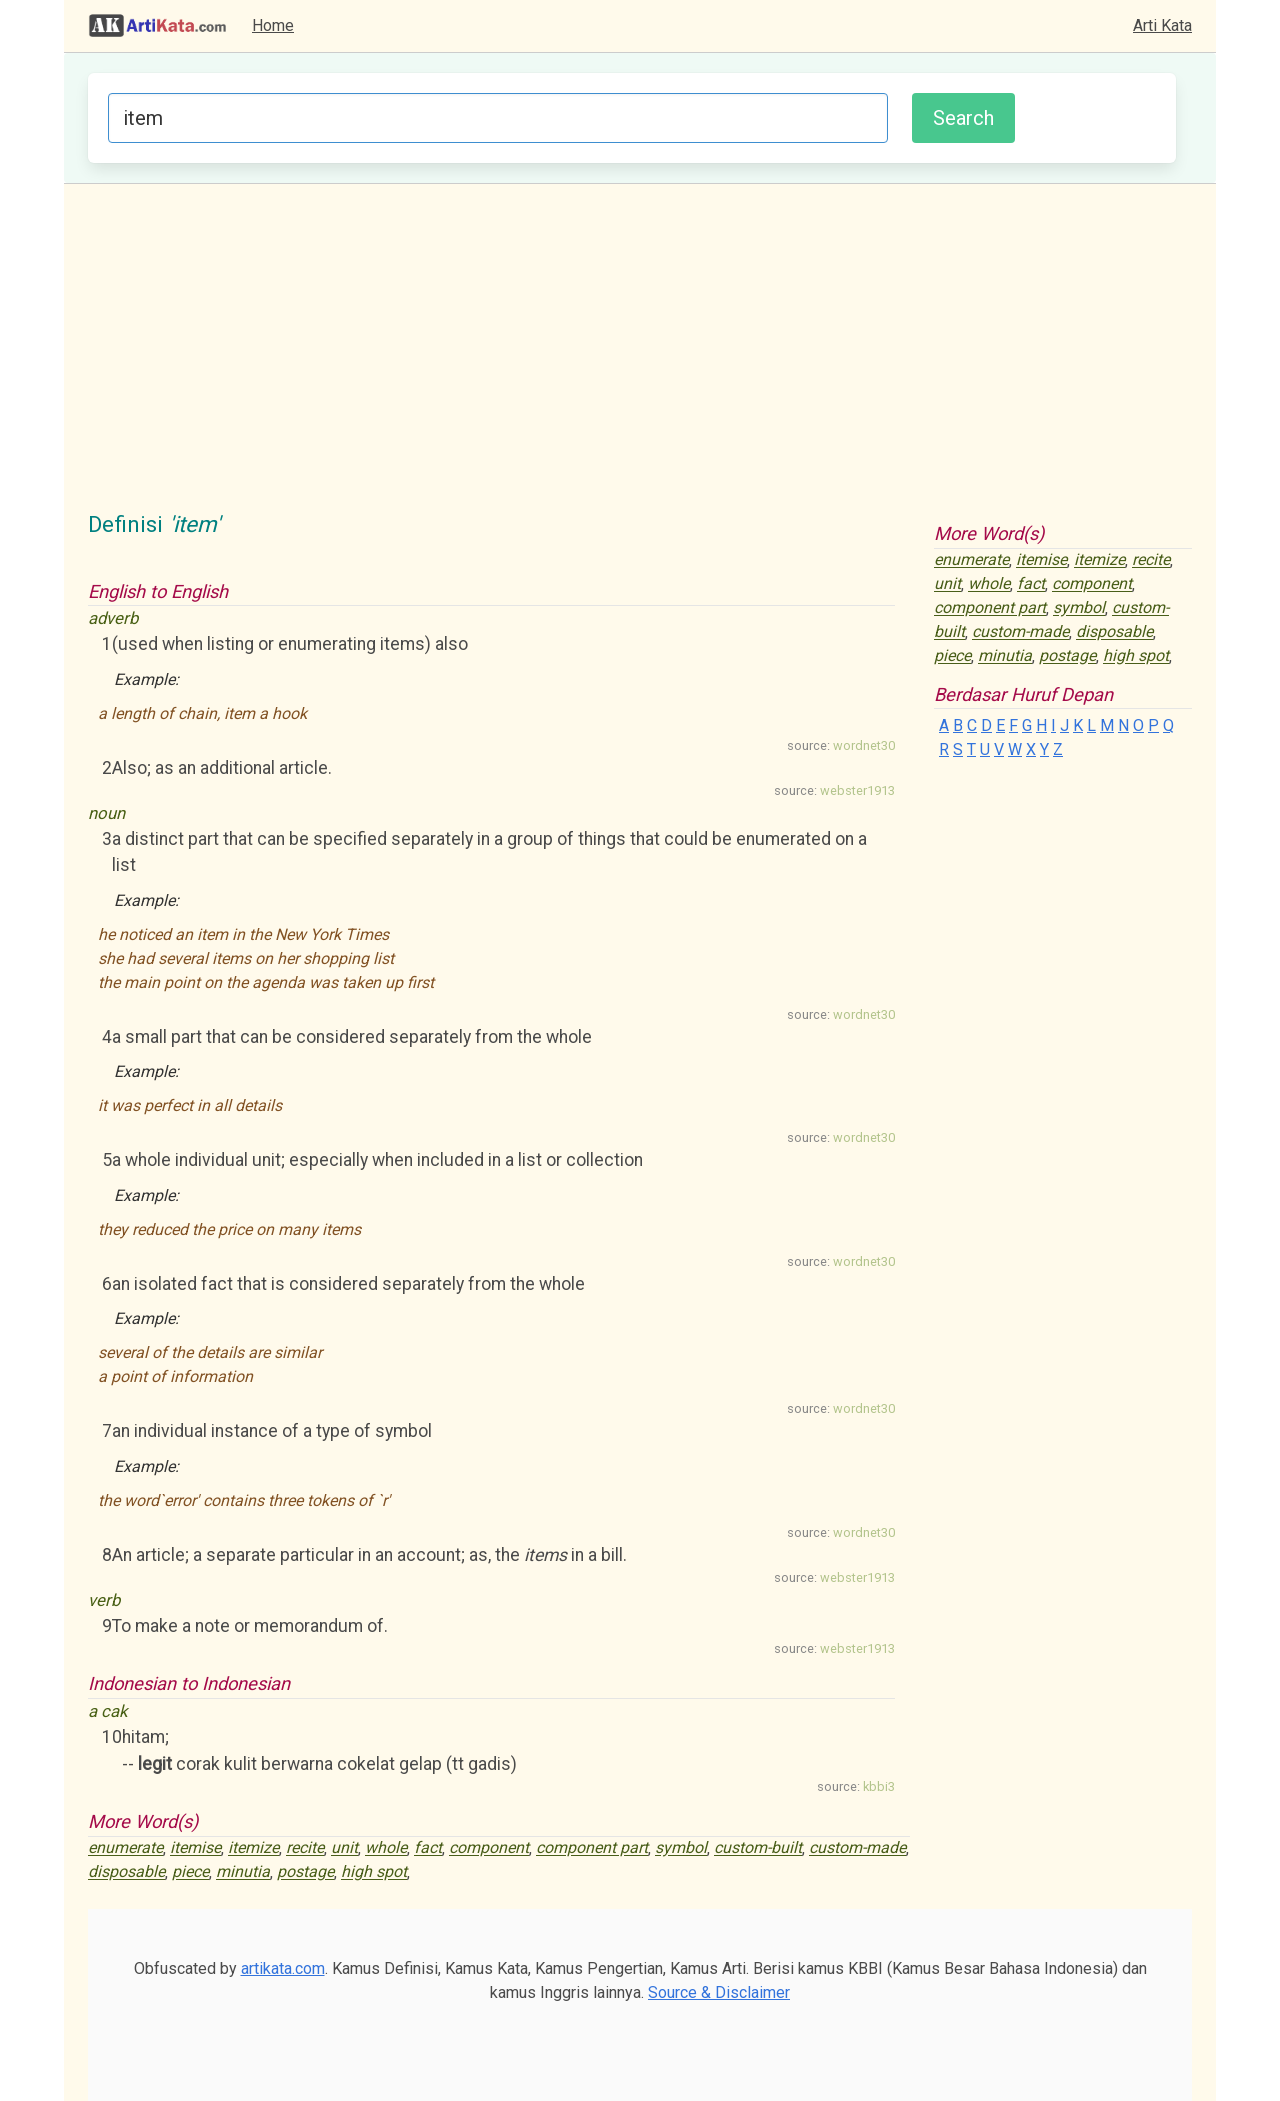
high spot (374, 1872)
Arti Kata (1162, 25)
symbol (681, 1848)
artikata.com (283, 1968)
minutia (243, 1872)
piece (190, 1872)
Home (273, 25)
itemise (195, 1848)
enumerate (125, 1848)
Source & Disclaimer (719, 1992)
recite (305, 1848)
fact (428, 1848)
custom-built (758, 1848)
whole (386, 1848)
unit (344, 1848)
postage (305, 1872)
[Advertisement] (640, 358)
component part (592, 1848)
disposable (126, 1872)
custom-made (857, 1848)
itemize (253, 1848)
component (489, 1848)
